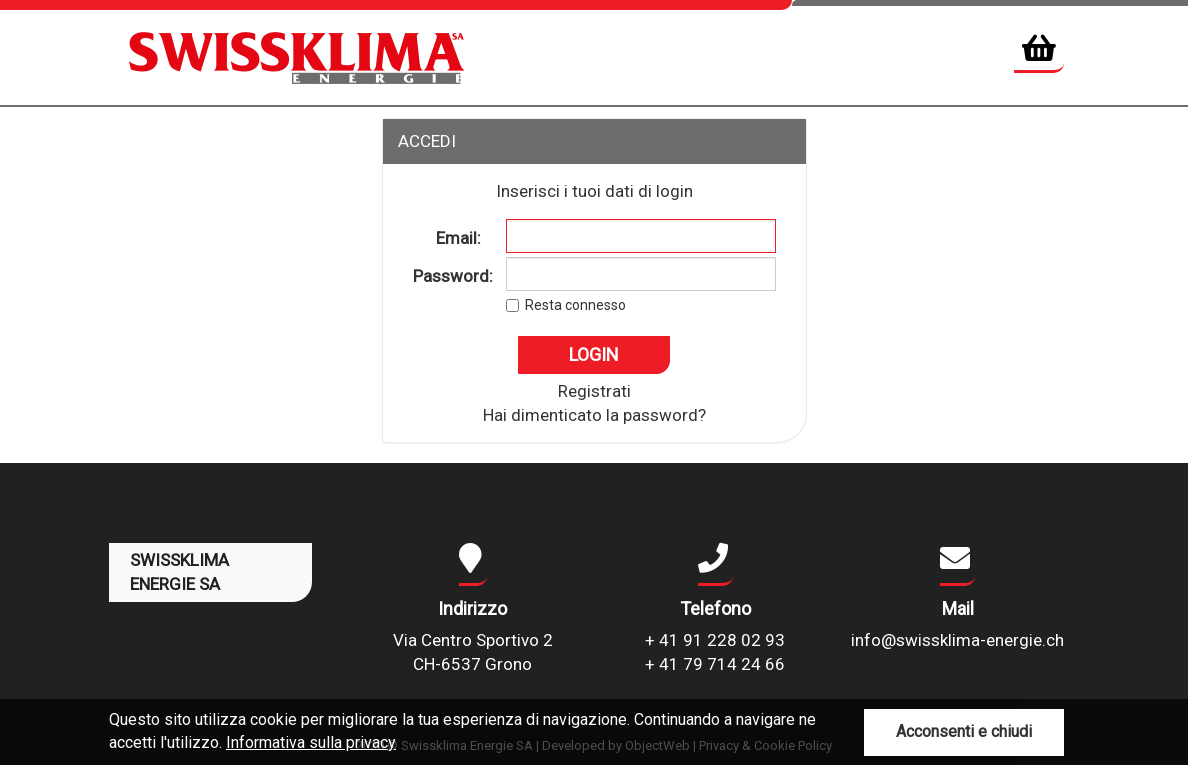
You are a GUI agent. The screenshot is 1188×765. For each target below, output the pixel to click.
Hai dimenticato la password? (594, 415)
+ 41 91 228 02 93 (715, 640)
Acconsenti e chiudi (964, 731)
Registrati (594, 391)
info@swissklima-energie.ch (957, 640)
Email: (458, 238)
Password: (453, 276)
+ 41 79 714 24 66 (715, 664)
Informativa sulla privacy (311, 742)
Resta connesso (575, 305)
